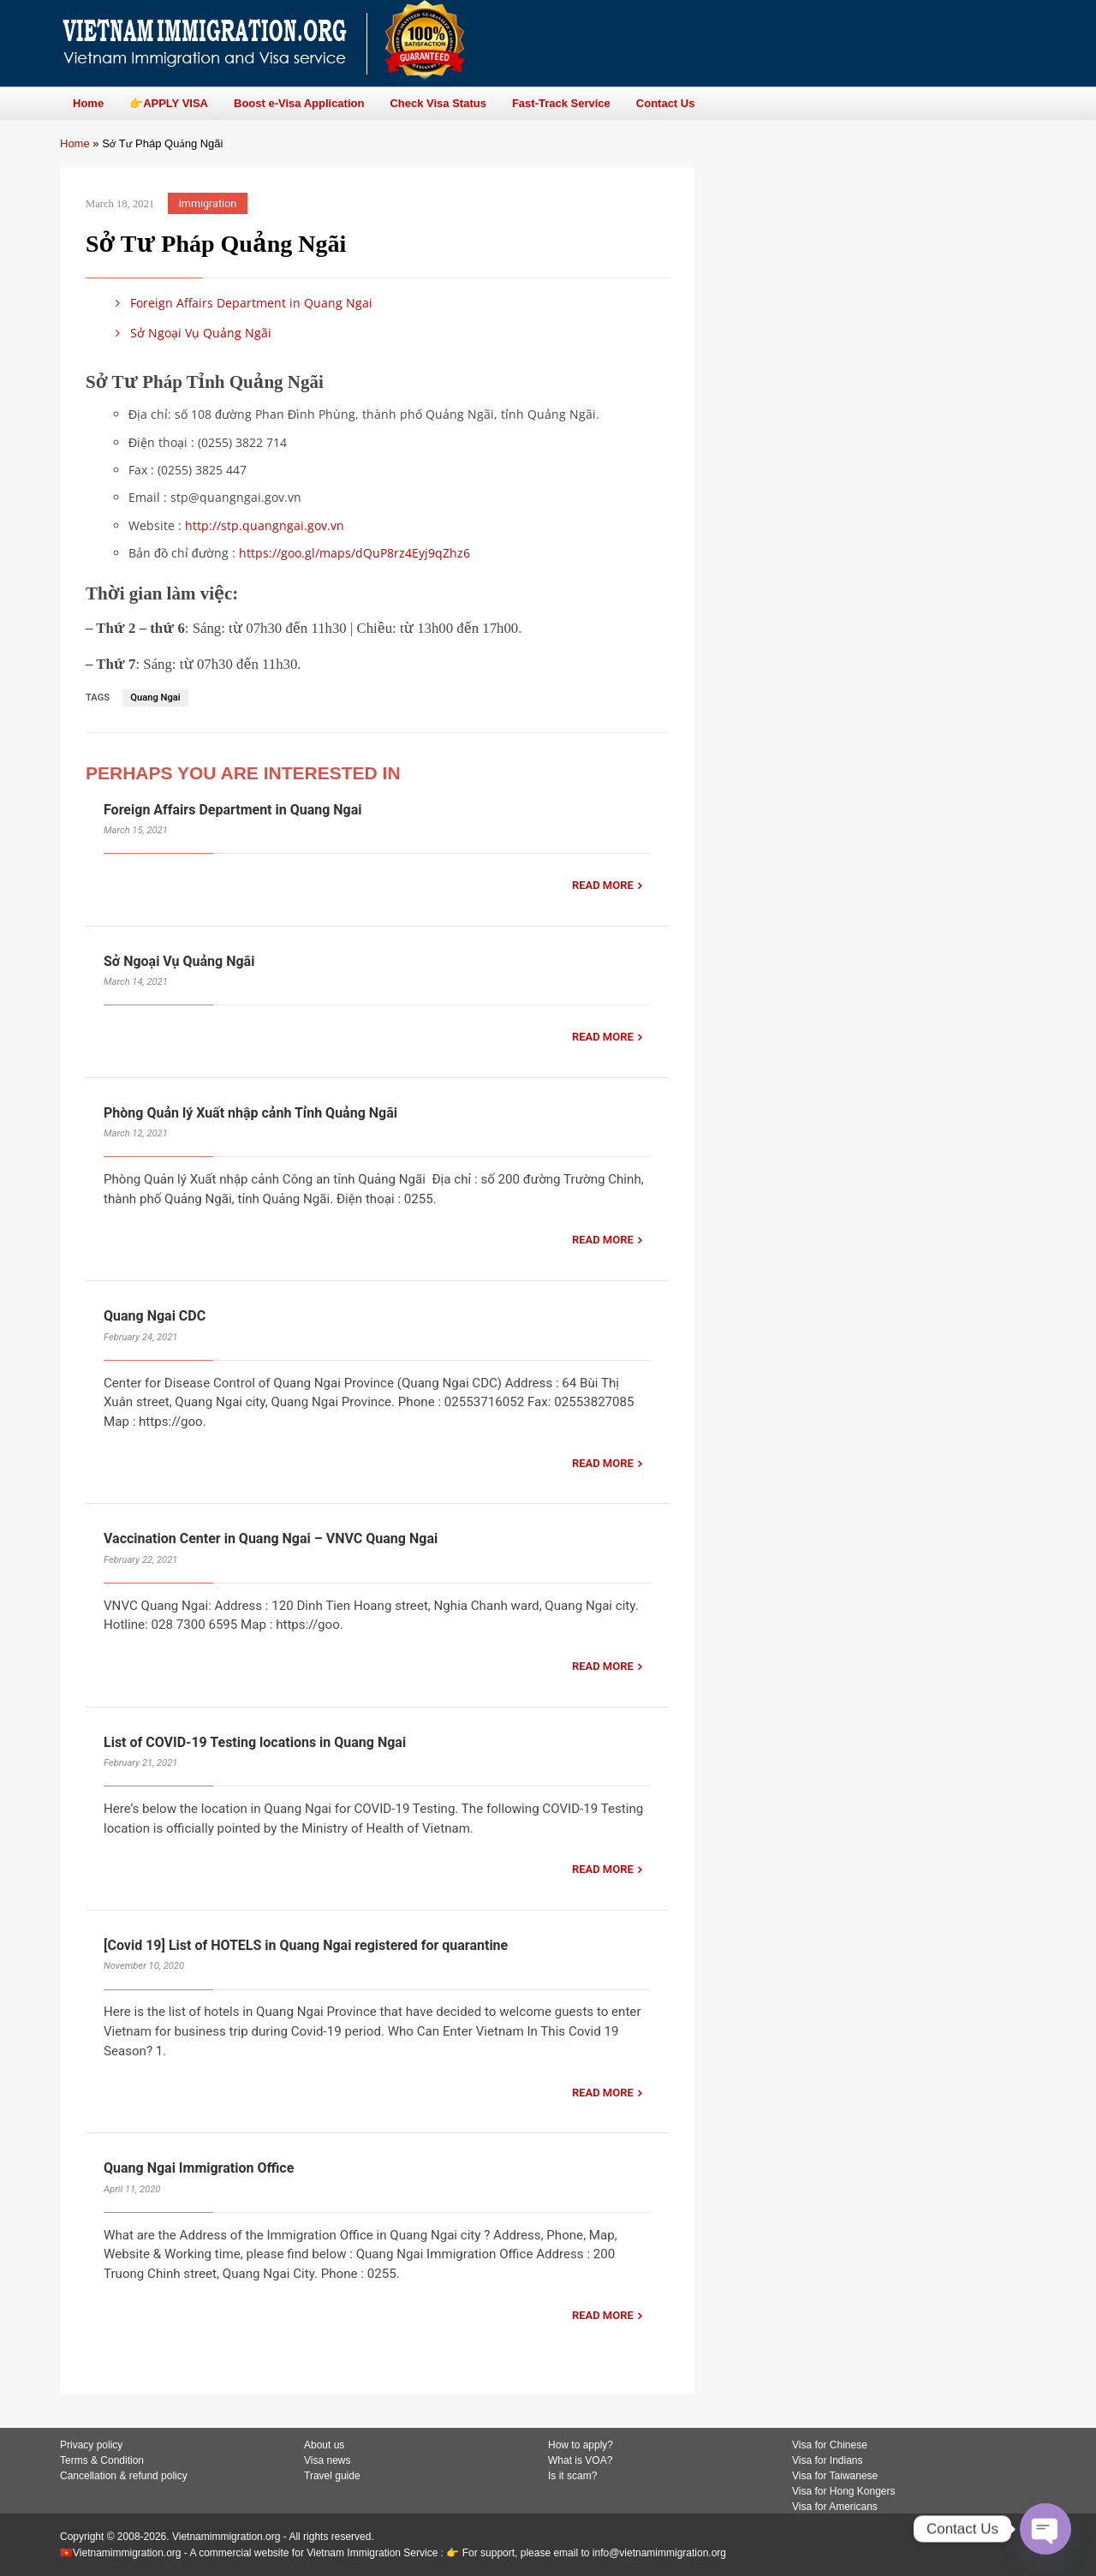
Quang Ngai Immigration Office (199, 2168)
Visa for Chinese (829, 2445)
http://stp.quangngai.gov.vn (264, 525)
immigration (207, 203)
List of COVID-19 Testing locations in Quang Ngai (255, 1742)
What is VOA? (580, 2460)
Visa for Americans (835, 2507)
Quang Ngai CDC (155, 1316)
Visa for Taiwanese (835, 2476)
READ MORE (603, 885)
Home (75, 143)
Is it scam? (572, 2476)
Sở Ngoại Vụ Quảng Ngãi (190, 333)
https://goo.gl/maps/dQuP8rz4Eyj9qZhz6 (354, 553)
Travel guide (332, 2476)
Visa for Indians (827, 2460)
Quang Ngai (155, 697)
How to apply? (580, 2445)
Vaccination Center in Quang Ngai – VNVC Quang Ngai (271, 1538)
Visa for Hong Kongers (844, 2491)
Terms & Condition (102, 2460)
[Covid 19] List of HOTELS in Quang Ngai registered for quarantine (306, 1945)
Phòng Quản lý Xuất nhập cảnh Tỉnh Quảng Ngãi (252, 1113)
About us (324, 2445)
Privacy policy (91, 2445)
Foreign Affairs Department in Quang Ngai (241, 303)
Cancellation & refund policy (124, 2476)
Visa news (327, 2460)
